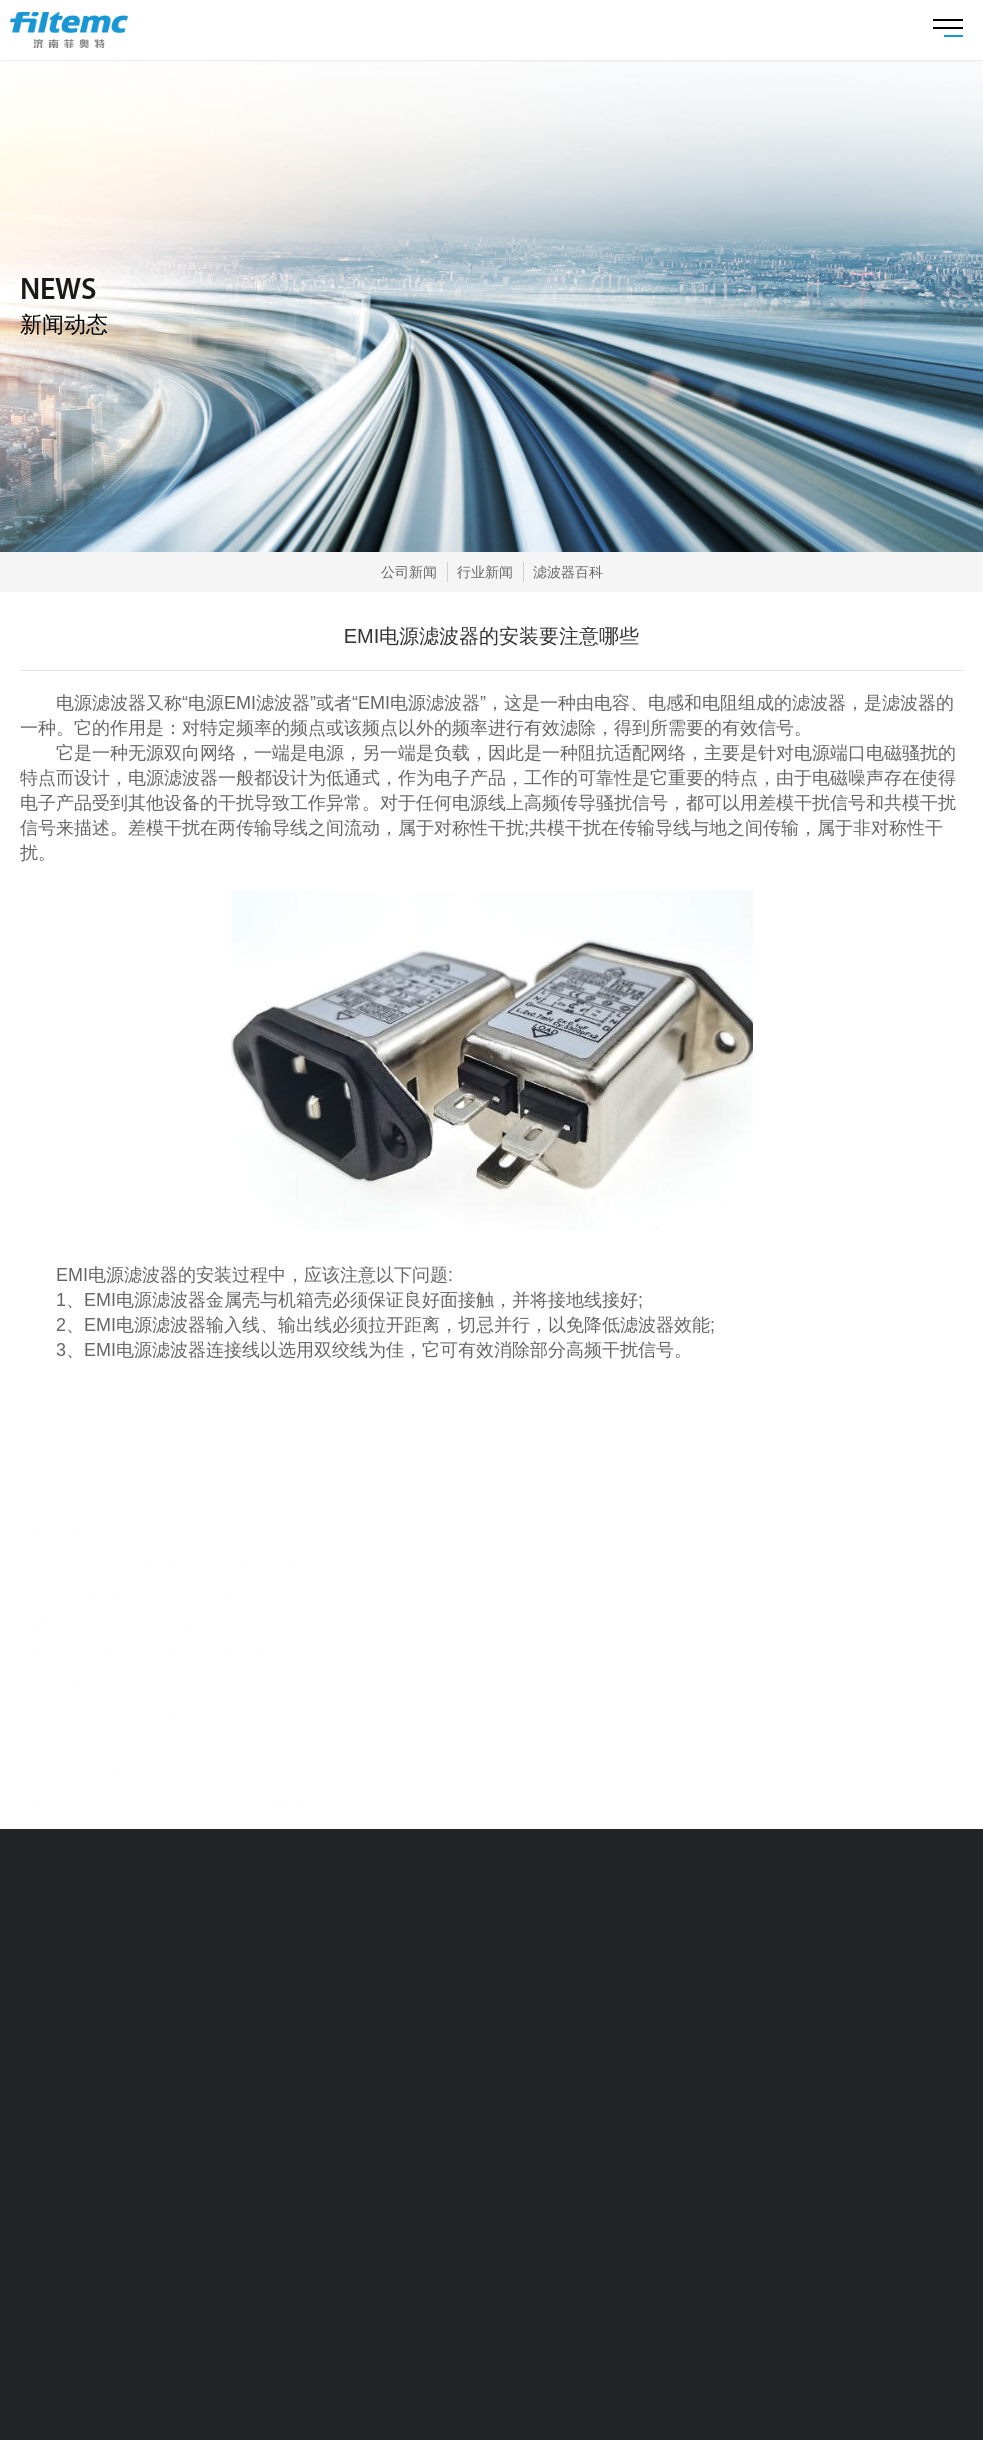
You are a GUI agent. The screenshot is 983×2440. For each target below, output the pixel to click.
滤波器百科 (568, 572)
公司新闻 (409, 572)
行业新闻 (485, 572)
